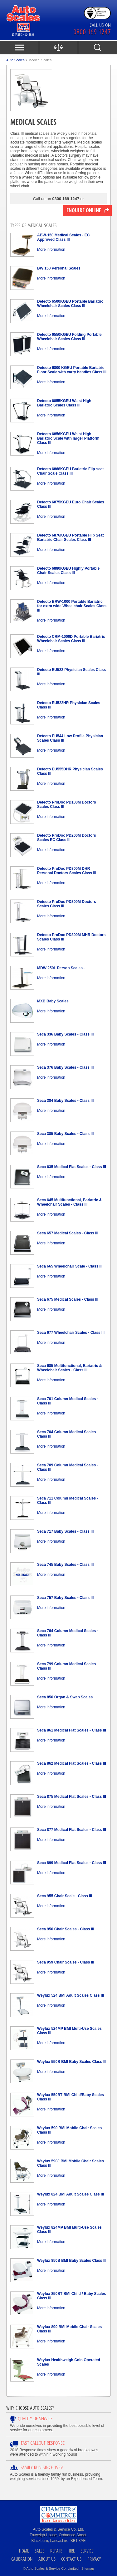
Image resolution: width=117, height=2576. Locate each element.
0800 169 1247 (92, 32)
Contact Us (71, 2559)
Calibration (21, 2559)
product (58, 47)
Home (24, 2551)
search (97, 47)
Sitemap (87, 2568)
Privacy (94, 2559)
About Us (47, 2559)
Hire (71, 2551)
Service (86, 2551)
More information (51, 249)
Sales (39, 2551)
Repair (56, 2551)
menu (19, 47)
